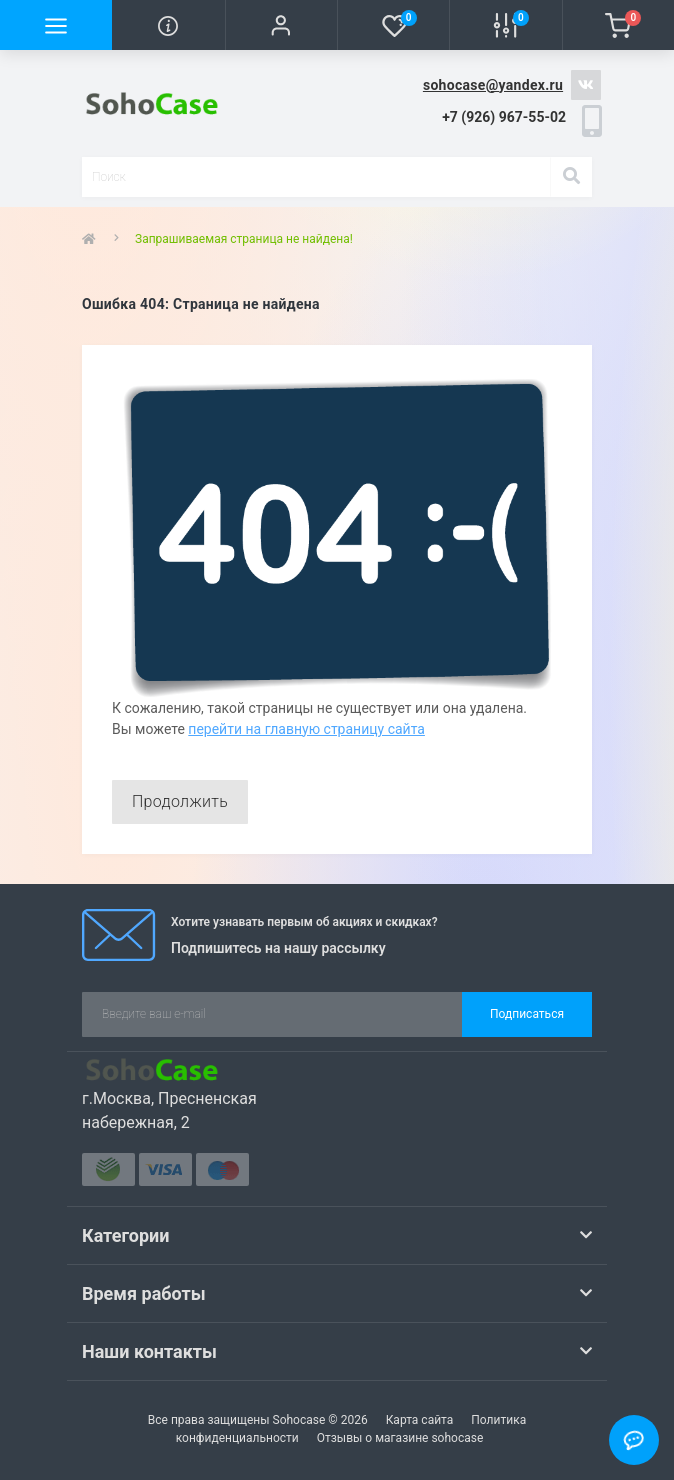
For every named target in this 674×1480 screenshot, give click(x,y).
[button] (281, 25)
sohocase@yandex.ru (493, 85)
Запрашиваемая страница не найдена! (244, 239)
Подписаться (527, 1014)
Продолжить (180, 801)
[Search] (571, 177)
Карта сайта (420, 1420)
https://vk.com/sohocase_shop (586, 85)
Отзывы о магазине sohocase (400, 1438)
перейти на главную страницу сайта (306, 729)
